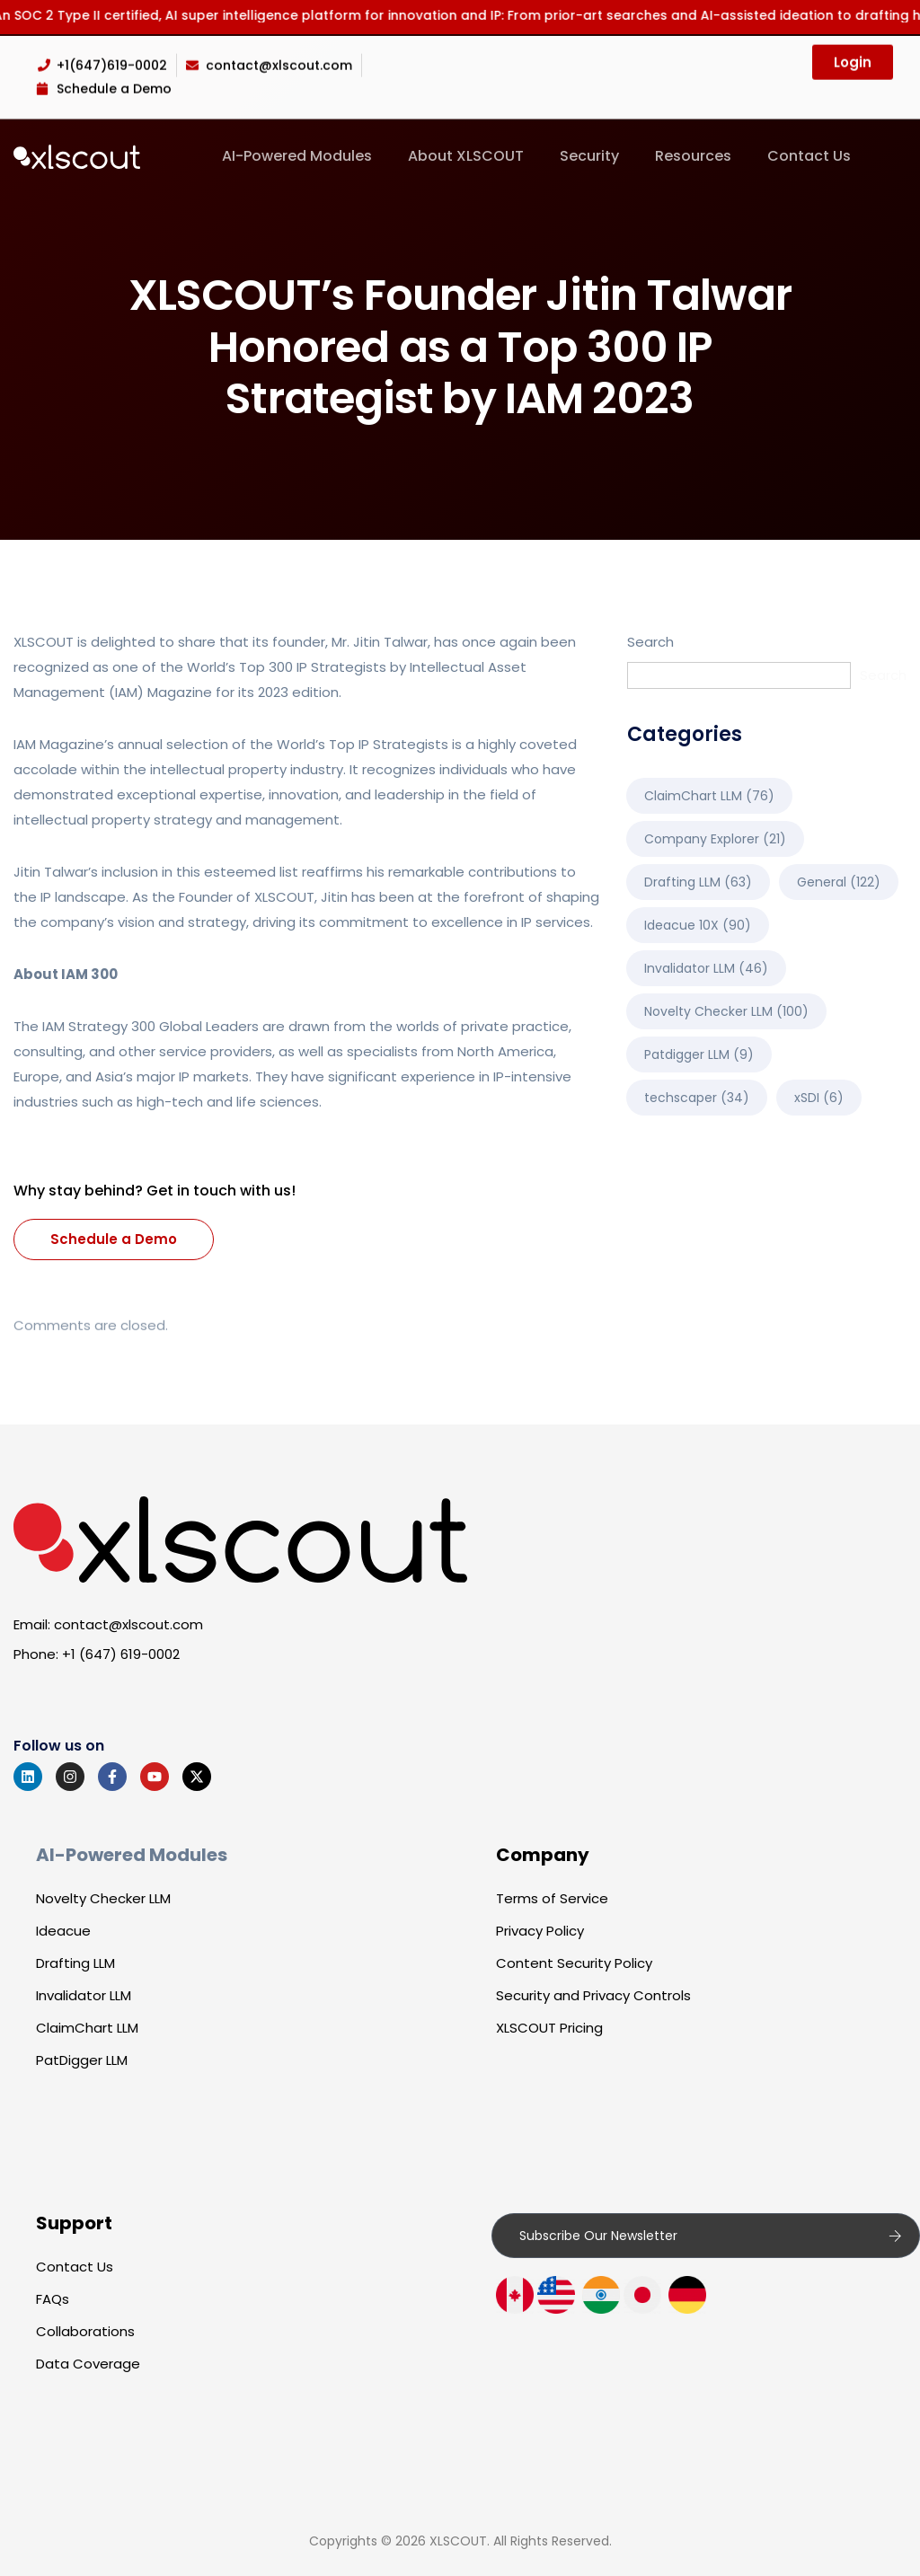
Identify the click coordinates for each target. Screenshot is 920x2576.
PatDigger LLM (82, 2060)
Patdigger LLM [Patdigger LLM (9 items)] (699, 1054)
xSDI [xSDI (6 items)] (819, 1098)
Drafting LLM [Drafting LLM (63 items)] (698, 882)
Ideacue (63, 1930)
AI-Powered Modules (297, 156)
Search (650, 641)
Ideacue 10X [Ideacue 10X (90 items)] (697, 925)
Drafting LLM (75, 1963)
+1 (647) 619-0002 (121, 1654)
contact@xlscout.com (128, 1624)
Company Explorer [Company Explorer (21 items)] (715, 839)
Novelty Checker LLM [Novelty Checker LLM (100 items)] (726, 1011)
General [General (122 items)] (838, 882)
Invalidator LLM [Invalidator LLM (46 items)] (706, 968)
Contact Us (809, 156)
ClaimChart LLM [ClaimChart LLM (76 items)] (709, 796)
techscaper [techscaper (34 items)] (696, 1098)
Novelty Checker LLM (103, 1898)
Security (589, 156)
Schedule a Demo (113, 1239)
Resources (693, 156)
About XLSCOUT (466, 156)
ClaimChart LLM (87, 2027)
